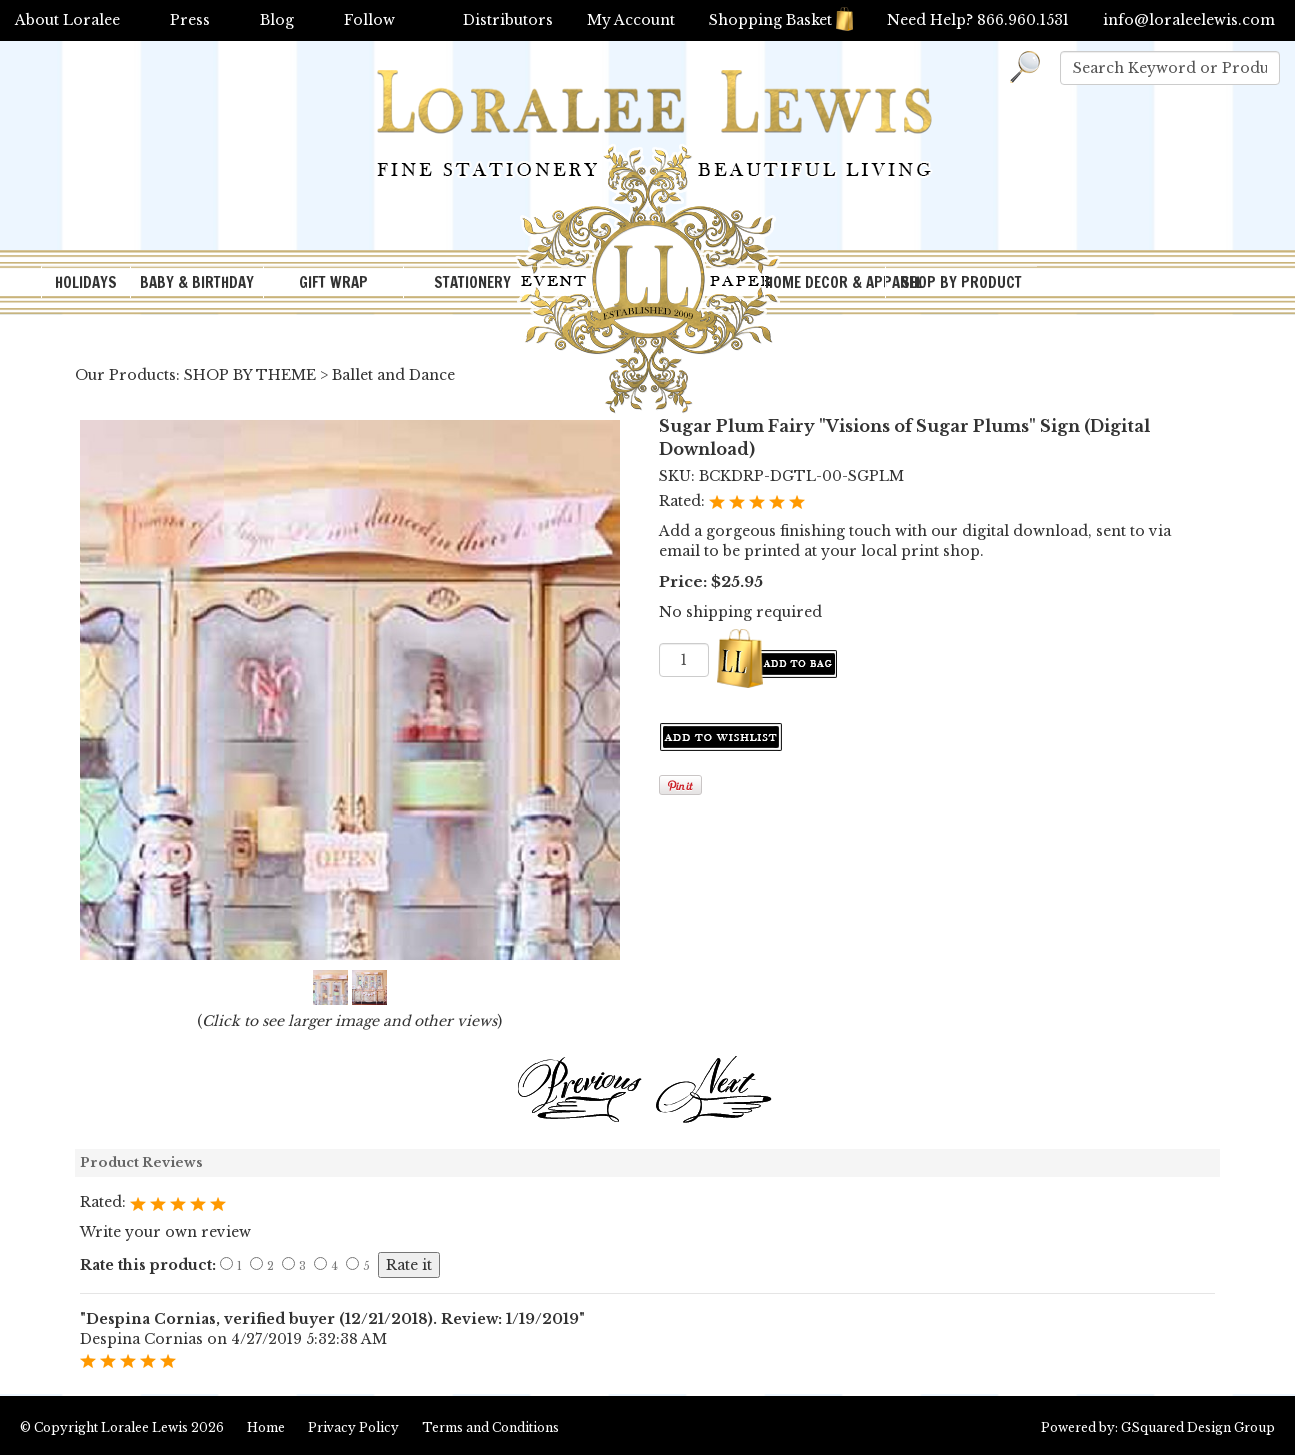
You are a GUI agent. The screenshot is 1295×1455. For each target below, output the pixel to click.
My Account (631, 20)
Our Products (125, 375)
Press (190, 20)
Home (266, 1427)
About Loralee (67, 20)
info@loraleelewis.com (1189, 20)
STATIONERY (472, 282)
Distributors (508, 20)
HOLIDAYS (86, 282)
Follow (369, 20)
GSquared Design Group (1198, 1427)
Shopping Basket (781, 20)
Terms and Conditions (490, 1427)
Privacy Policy (353, 1427)
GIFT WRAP (333, 282)
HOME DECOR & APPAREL (825, 282)
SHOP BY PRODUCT (961, 282)
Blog (277, 20)
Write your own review (165, 1232)
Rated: (684, 501)
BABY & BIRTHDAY (197, 282)
